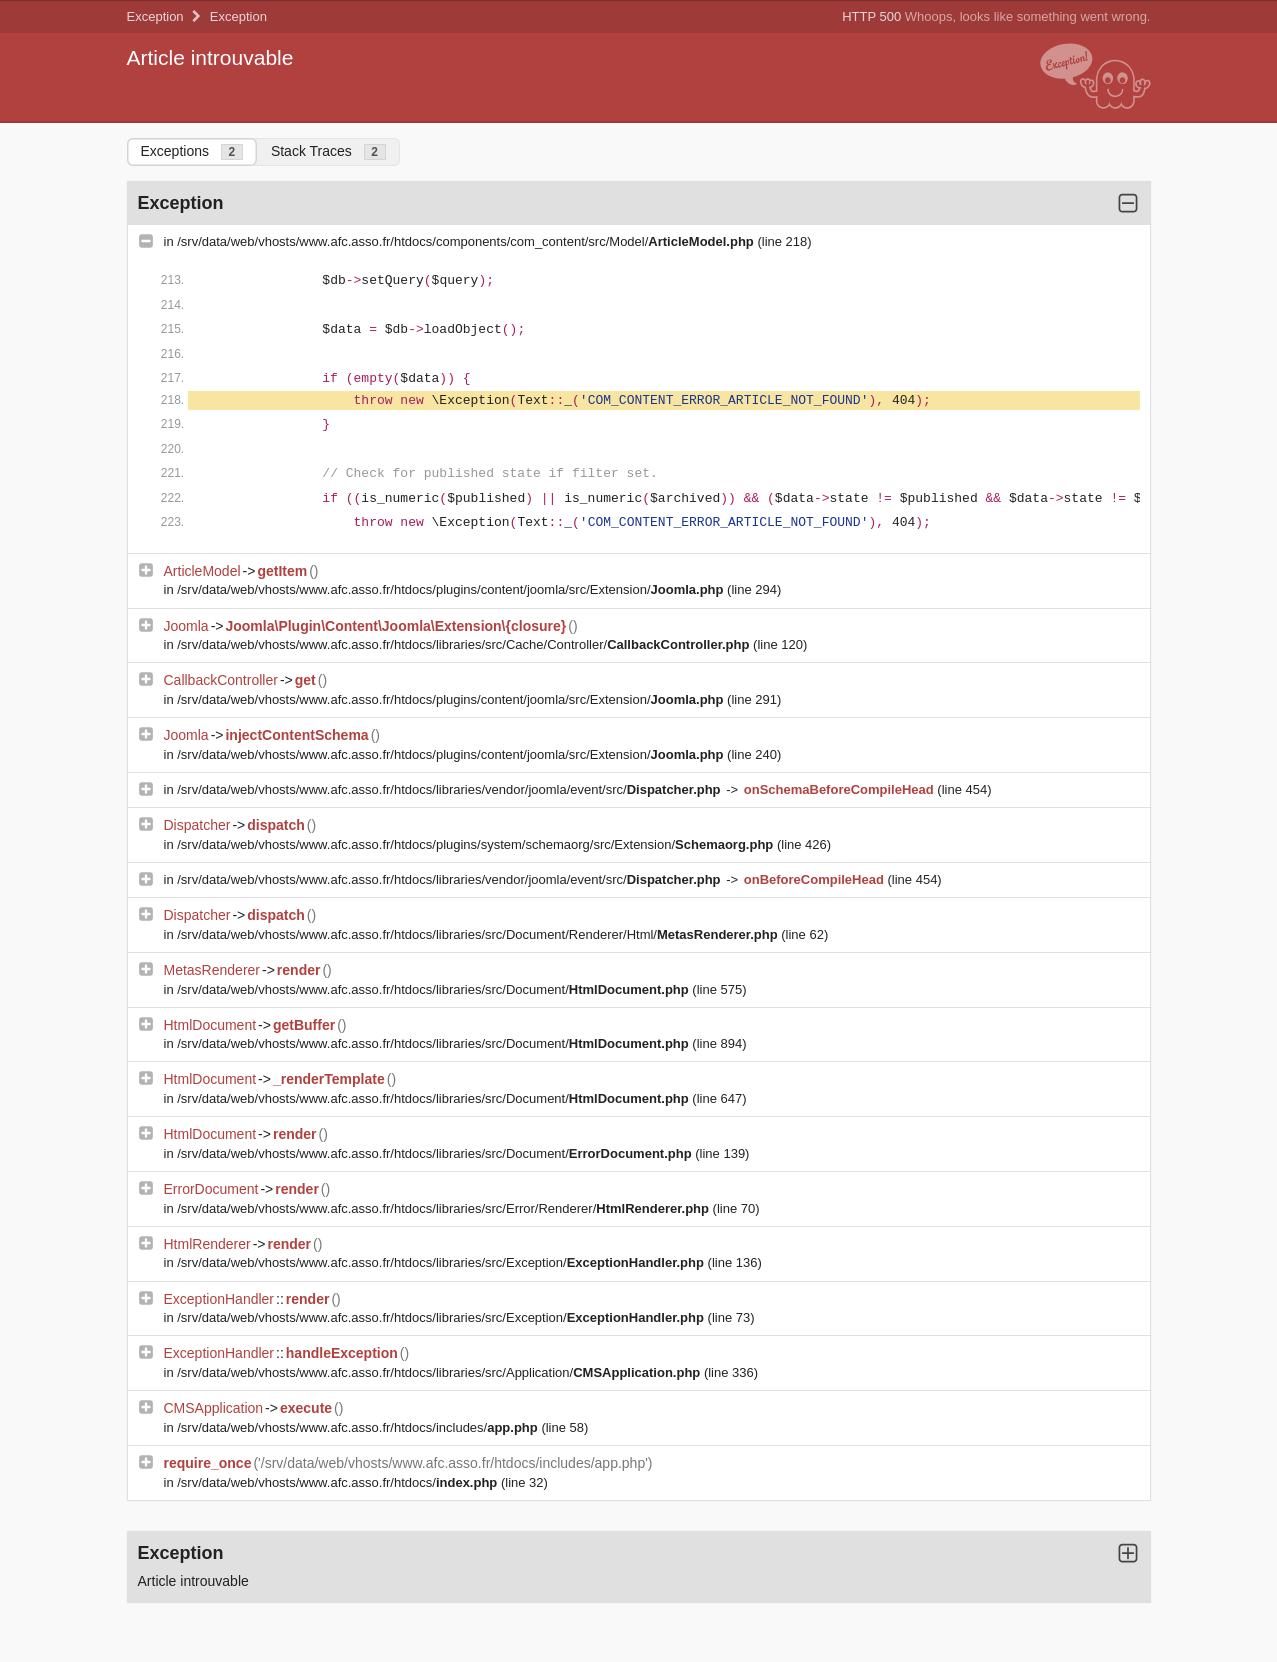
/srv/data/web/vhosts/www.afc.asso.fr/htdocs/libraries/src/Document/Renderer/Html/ (479, 934)
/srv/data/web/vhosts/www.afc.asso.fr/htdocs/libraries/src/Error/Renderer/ (444, 1208)
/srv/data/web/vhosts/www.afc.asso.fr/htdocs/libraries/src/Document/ (434, 989)
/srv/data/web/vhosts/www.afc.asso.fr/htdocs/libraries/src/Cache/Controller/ (465, 644)
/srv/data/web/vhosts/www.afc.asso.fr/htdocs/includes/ (359, 1427)
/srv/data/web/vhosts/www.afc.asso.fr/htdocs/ (339, 1482)
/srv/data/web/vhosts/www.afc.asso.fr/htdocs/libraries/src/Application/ (440, 1372)
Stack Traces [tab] (328, 151)
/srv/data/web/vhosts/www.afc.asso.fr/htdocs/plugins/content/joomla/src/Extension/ (452, 589)
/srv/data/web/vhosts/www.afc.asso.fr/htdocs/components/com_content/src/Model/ (467, 241)
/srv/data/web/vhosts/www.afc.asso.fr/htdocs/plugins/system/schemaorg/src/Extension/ (477, 844)
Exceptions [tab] (192, 151)
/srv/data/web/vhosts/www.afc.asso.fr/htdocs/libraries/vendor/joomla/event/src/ (450, 789)
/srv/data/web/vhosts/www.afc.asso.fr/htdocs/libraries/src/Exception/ (442, 1262)
